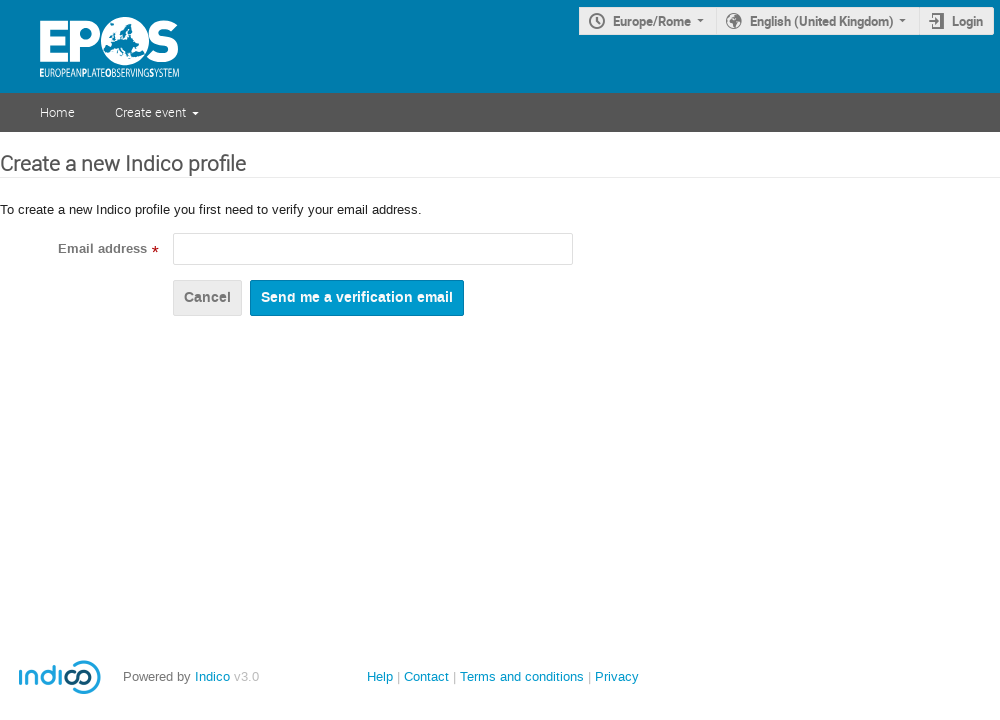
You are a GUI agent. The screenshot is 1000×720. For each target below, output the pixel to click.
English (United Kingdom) (822, 21)
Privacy (617, 676)
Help (380, 676)
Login (967, 21)
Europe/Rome (652, 21)
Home (57, 112)
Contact (426, 676)
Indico (212, 676)
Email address (102, 249)
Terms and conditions (522, 676)
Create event (150, 112)
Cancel (207, 297)
